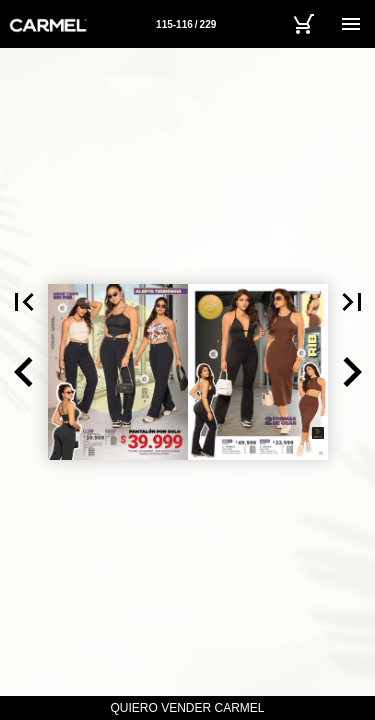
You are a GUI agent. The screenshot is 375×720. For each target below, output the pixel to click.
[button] (24, 372)
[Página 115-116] (186, 24)
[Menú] (351, 24)
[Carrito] (303, 24)
